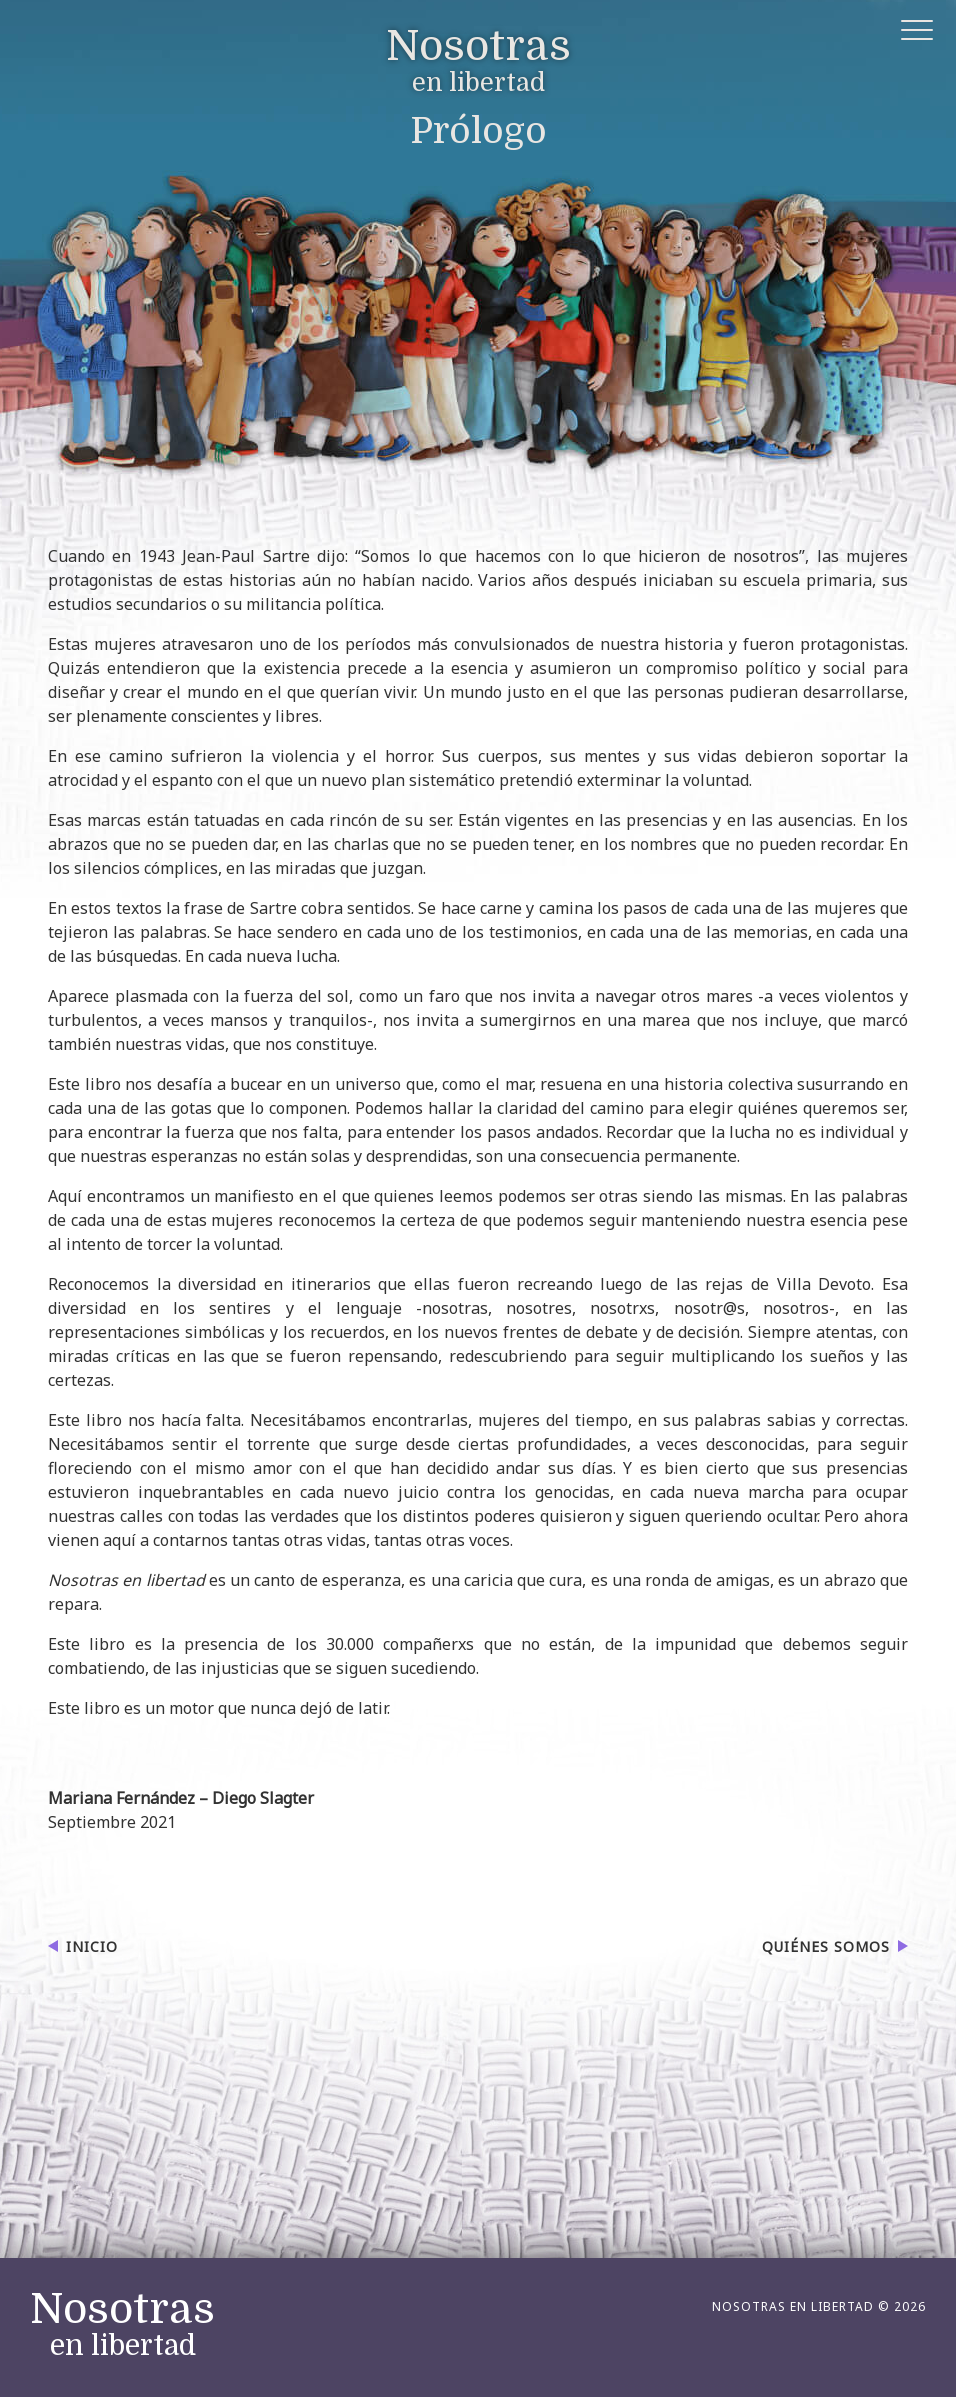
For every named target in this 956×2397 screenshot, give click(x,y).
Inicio (92, 1946)
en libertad (478, 62)
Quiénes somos (826, 1946)
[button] (918, 33)
